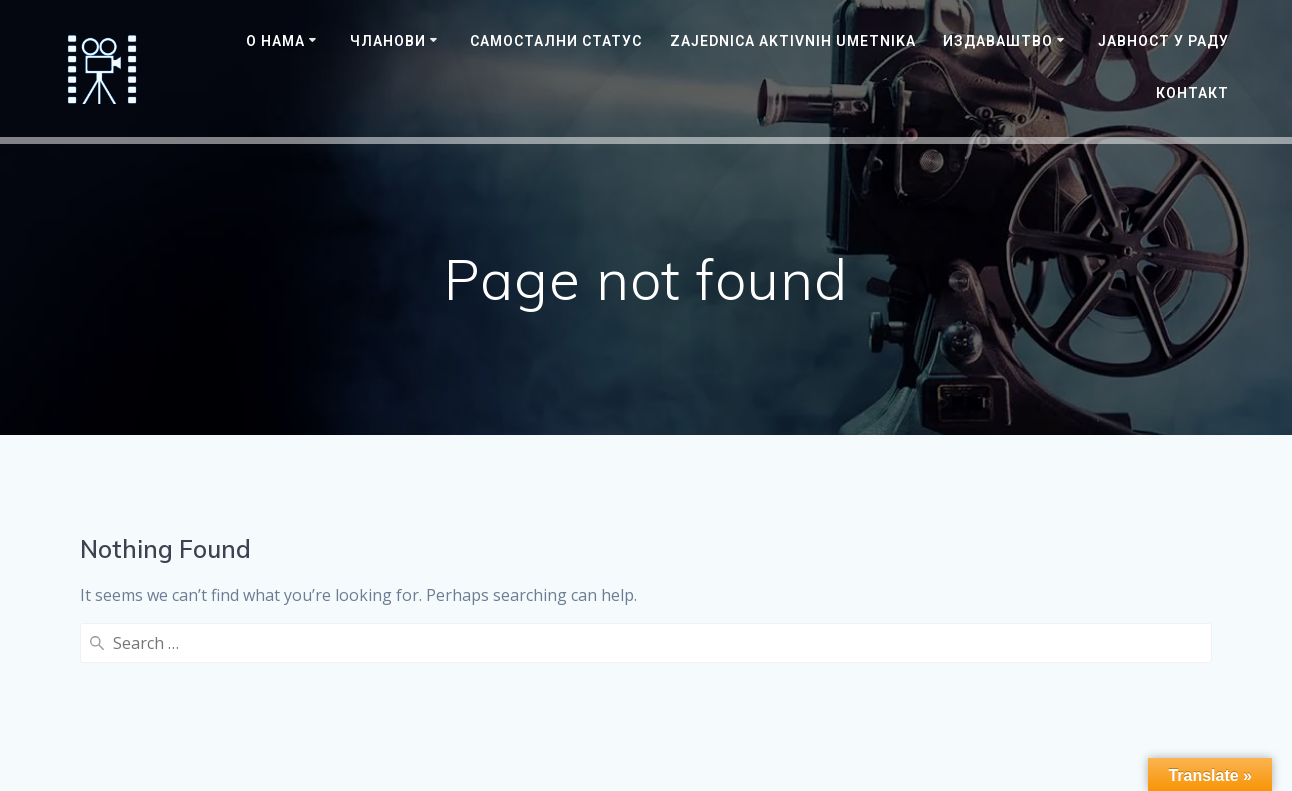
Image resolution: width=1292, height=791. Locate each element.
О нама (275, 41)
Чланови (388, 41)
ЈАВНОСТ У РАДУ (1163, 41)
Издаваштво (998, 41)
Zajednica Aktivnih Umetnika (793, 41)
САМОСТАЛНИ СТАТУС (556, 41)
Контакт (1192, 93)
